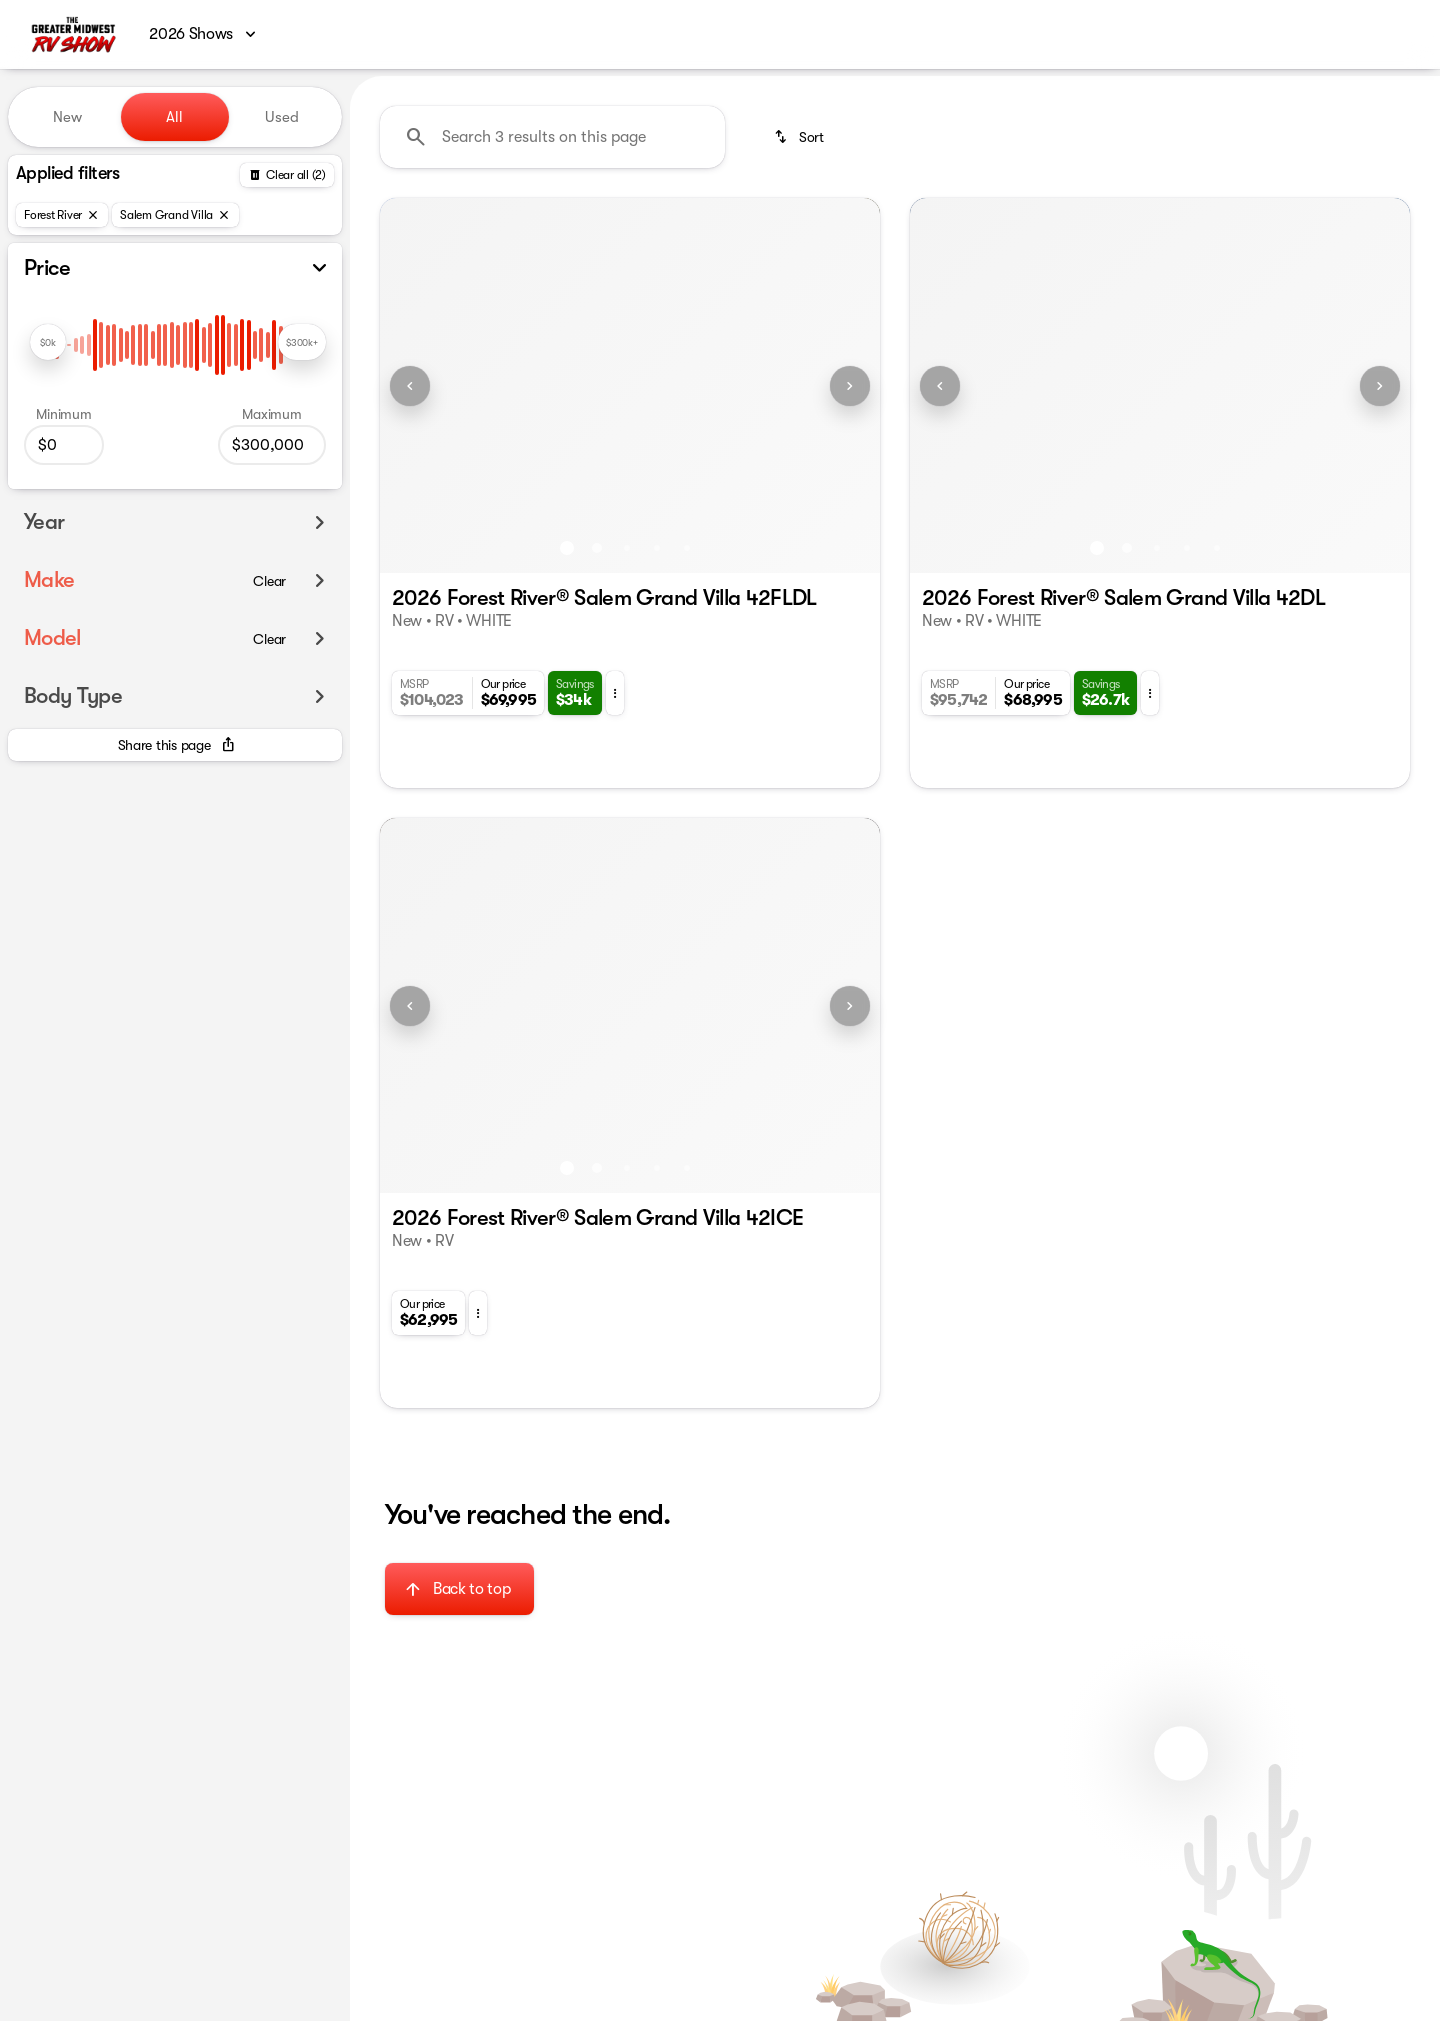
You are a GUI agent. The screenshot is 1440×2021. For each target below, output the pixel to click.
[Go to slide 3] (627, 548)
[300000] (272, 445)
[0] (64, 445)
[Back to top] (459, 1589)
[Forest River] (62, 215)
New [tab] (67, 117)
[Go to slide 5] (687, 548)
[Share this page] (175, 745)
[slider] (48, 342)
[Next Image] (850, 386)
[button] (417, 385)
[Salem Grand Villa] (175, 215)
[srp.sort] (800, 137)
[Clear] (269, 581)
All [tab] (174, 117)
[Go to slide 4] (657, 548)
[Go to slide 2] (597, 548)
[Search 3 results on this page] (552, 137)
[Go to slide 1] (567, 548)
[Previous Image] (410, 386)
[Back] (287, 175)
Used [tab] (282, 117)
